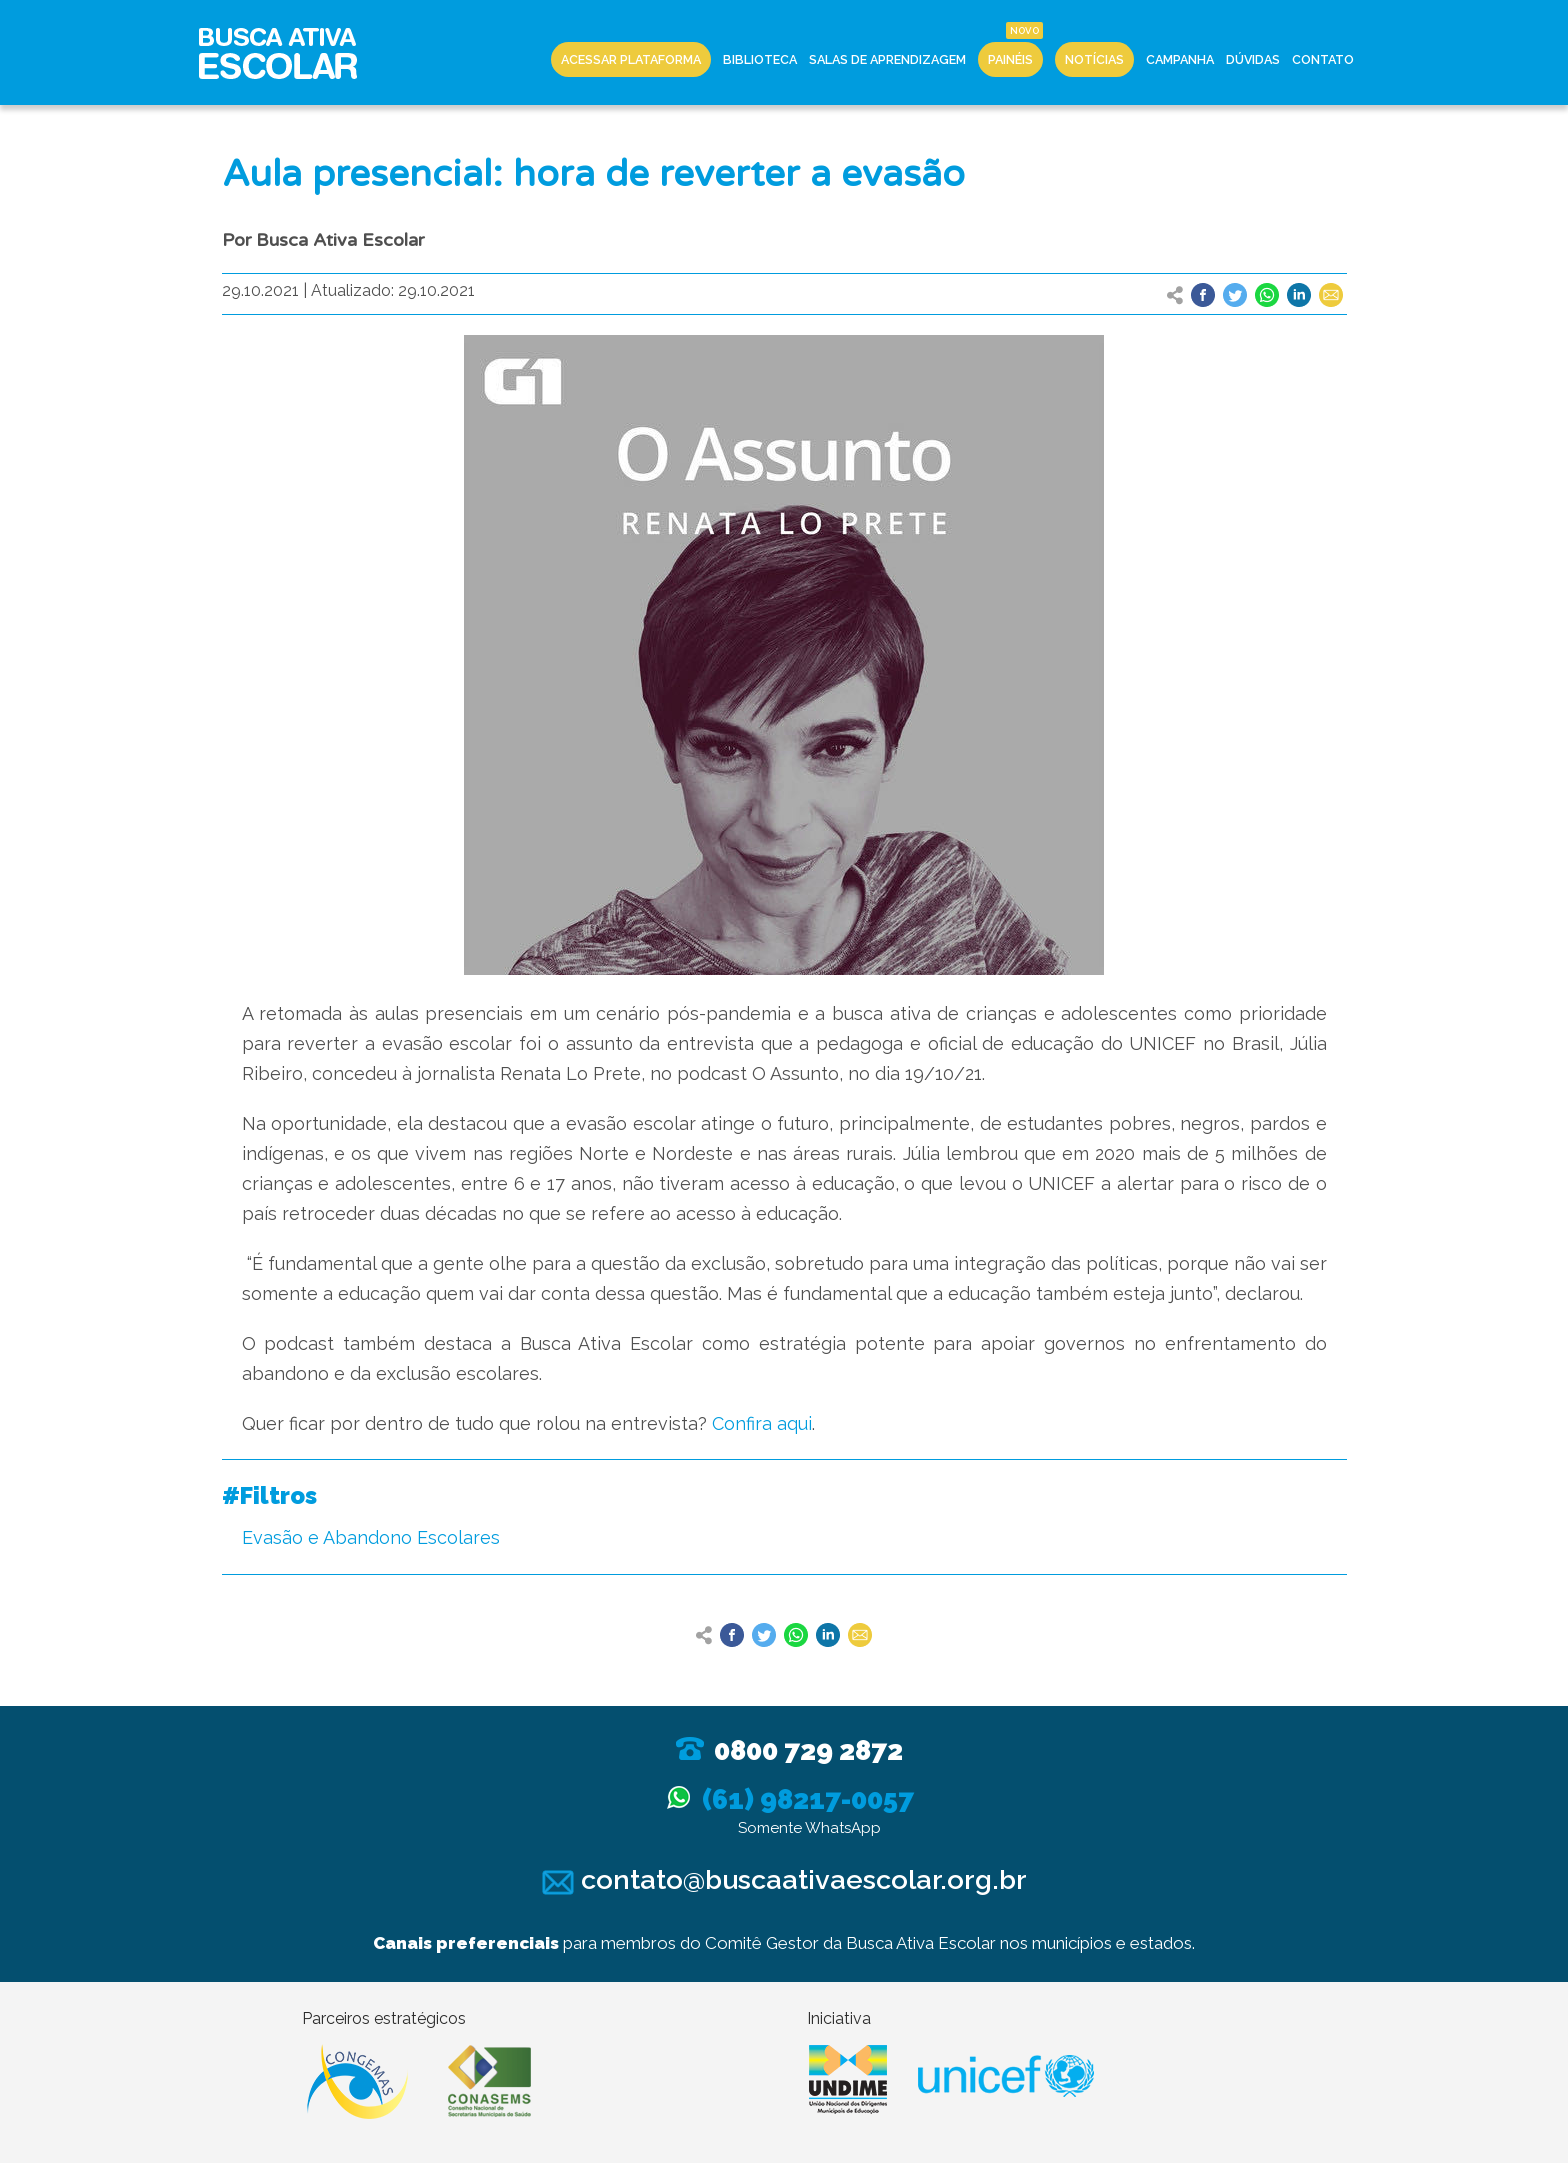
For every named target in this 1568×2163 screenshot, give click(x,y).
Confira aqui (762, 1423)
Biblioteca (760, 59)
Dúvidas (1253, 59)
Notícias (1094, 59)
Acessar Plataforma (631, 59)
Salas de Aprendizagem (887, 59)
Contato (1323, 59)
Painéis (1010, 59)
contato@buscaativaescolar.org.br (784, 1879)
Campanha (1180, 59)
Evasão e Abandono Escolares (371, 1537)
